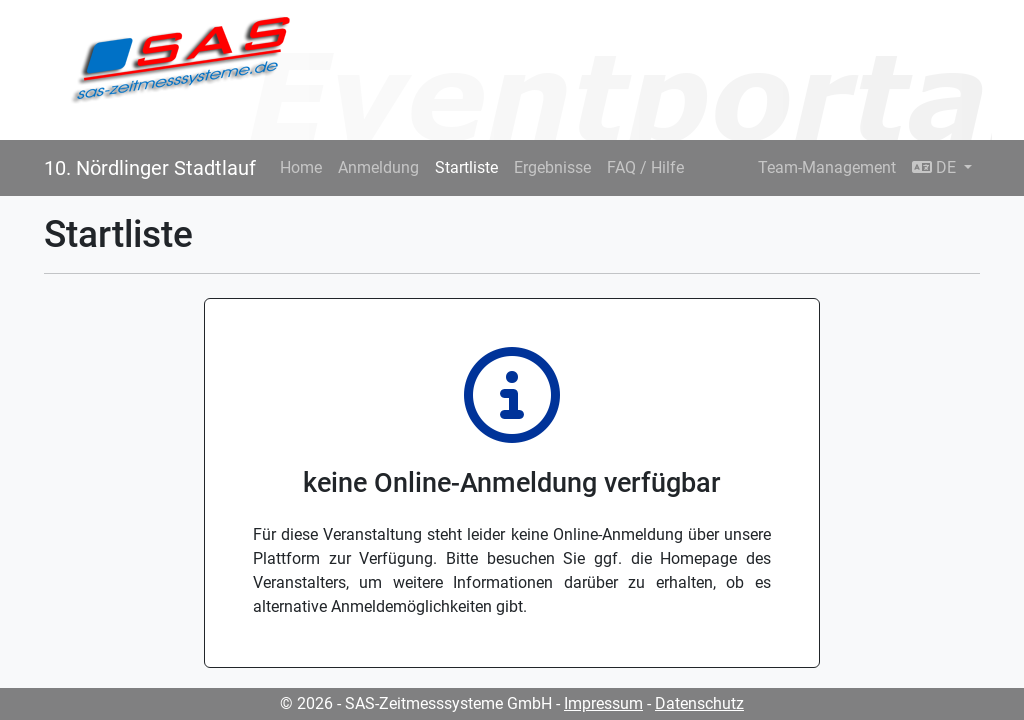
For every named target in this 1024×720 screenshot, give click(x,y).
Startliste (466, 167)
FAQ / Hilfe (645, 167)
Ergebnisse (552, 167)
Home (301, 167)
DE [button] (936, 167)
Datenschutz (699, 703)
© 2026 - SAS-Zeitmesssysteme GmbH (416, 703)
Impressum (603, 703)
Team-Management (827, 167)
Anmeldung (378, 167)
